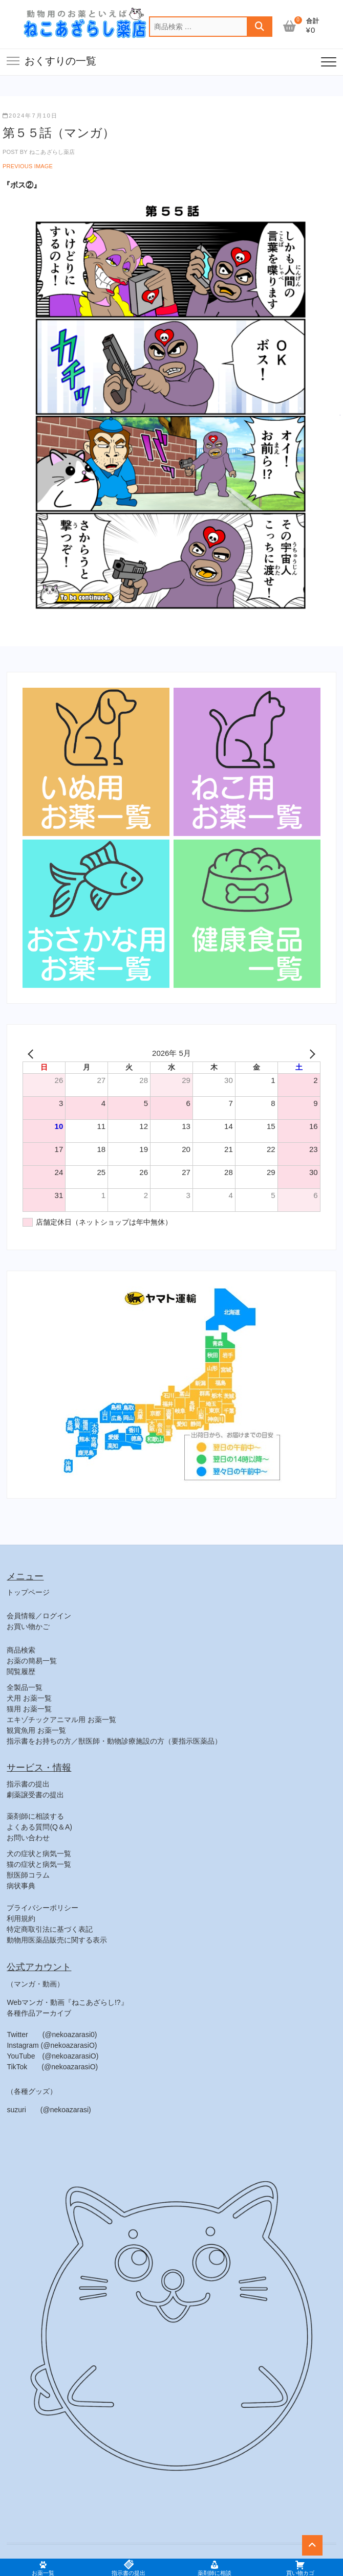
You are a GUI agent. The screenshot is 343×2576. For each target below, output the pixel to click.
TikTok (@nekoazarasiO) (52, 2067)
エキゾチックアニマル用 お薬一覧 (61, 1719)
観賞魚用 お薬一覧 (36, 1730)
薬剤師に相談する (35, 1816)
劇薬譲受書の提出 (35, 1795)
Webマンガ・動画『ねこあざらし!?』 (67, 2002)
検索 (259, 26)
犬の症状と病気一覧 (39, 1853)
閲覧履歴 (21, 1671)
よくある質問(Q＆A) (39, 1827)
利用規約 (21, 1918)
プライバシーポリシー (42, 1908)
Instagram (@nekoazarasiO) (52, 2045)
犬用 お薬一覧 (29, 1698)
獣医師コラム (28, 1875)
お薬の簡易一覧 (32, 1661)
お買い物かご (28, 1626)
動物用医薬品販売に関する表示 (57, 1940)
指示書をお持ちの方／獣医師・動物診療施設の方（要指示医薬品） (114, 1741)
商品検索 (21, 1650)
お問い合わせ (28, 1838)
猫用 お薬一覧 (29, 1709)
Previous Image (28, 166)
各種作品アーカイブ (39, 2013)
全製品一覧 (24, 1687)
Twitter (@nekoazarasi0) (52, 2034)
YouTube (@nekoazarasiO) (52, 2056)
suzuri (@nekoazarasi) (49, 2110)
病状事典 (21, 1886)
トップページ (28, 1592)
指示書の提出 (28, 1784)
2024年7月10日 (30, 115)
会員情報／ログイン (39, 1616)
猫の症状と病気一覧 (39, 1864)
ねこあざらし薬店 (51, 152)
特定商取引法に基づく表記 (50, 1929)
